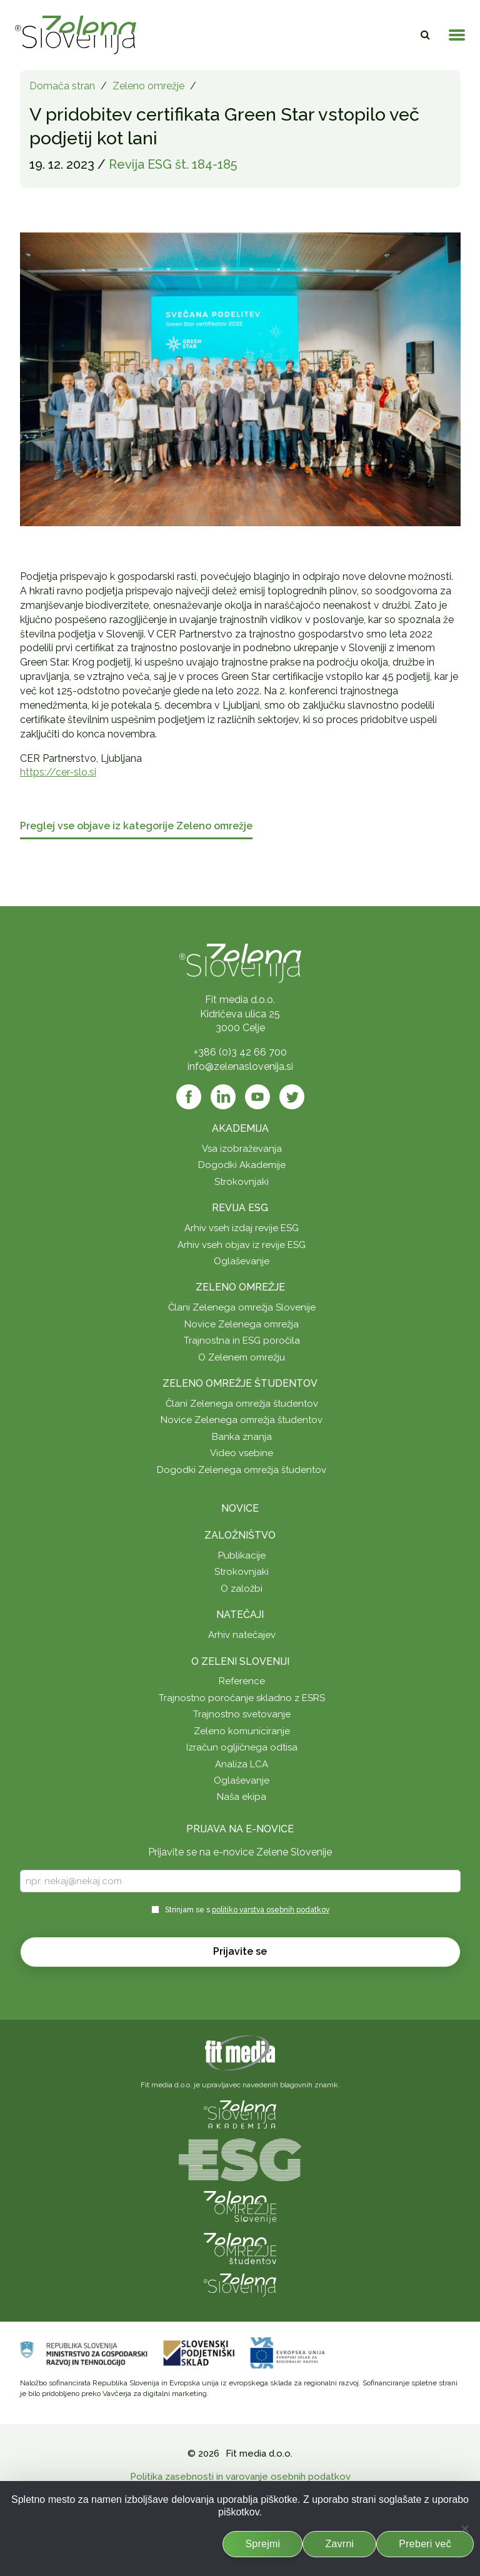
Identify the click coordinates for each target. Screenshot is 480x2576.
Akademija (240, 1128)
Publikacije (242, 1555)
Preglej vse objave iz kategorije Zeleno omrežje (136, 826)
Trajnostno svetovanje (242, 1714)
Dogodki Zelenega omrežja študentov (241, 1469)
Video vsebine (241, 1453)
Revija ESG (240, 1208)
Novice (240, 1508)
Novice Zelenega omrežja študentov (241, 1419)
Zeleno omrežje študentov (240, 1383)
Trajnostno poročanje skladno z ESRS (242, 1698)
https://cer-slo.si (58, 772)
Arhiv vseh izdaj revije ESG (241, 1228)
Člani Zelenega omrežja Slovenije (242, 1307)
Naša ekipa (241, 1796)
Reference (242, 1681)
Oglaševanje (241, 1261)
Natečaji (240, 1614)
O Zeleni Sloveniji (240, 1661)
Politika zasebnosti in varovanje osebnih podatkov (240, 2476)
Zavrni (339, 2544)
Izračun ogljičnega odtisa (242, 1747)
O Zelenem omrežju (241, 1357)
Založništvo (240, 1535)
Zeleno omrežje (148, 86)
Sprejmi (262, 2544)
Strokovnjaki (241, 1181)
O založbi (241, 1588)
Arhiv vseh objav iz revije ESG (242, 1245)
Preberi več (425, 2544)
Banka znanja (242, 1436)
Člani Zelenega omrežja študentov (242, 1403)
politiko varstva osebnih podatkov (270, 1909)
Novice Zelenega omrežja (241, 1324)
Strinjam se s (247, 1909)
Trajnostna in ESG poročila (242, 1340)
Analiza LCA (241, 1764)
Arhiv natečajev (242, 1634)
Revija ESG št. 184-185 (173, 164)
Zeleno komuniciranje (242, 1731)
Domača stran (62, 86)
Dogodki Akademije (242, 1165)
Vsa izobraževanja (242, 1148)
